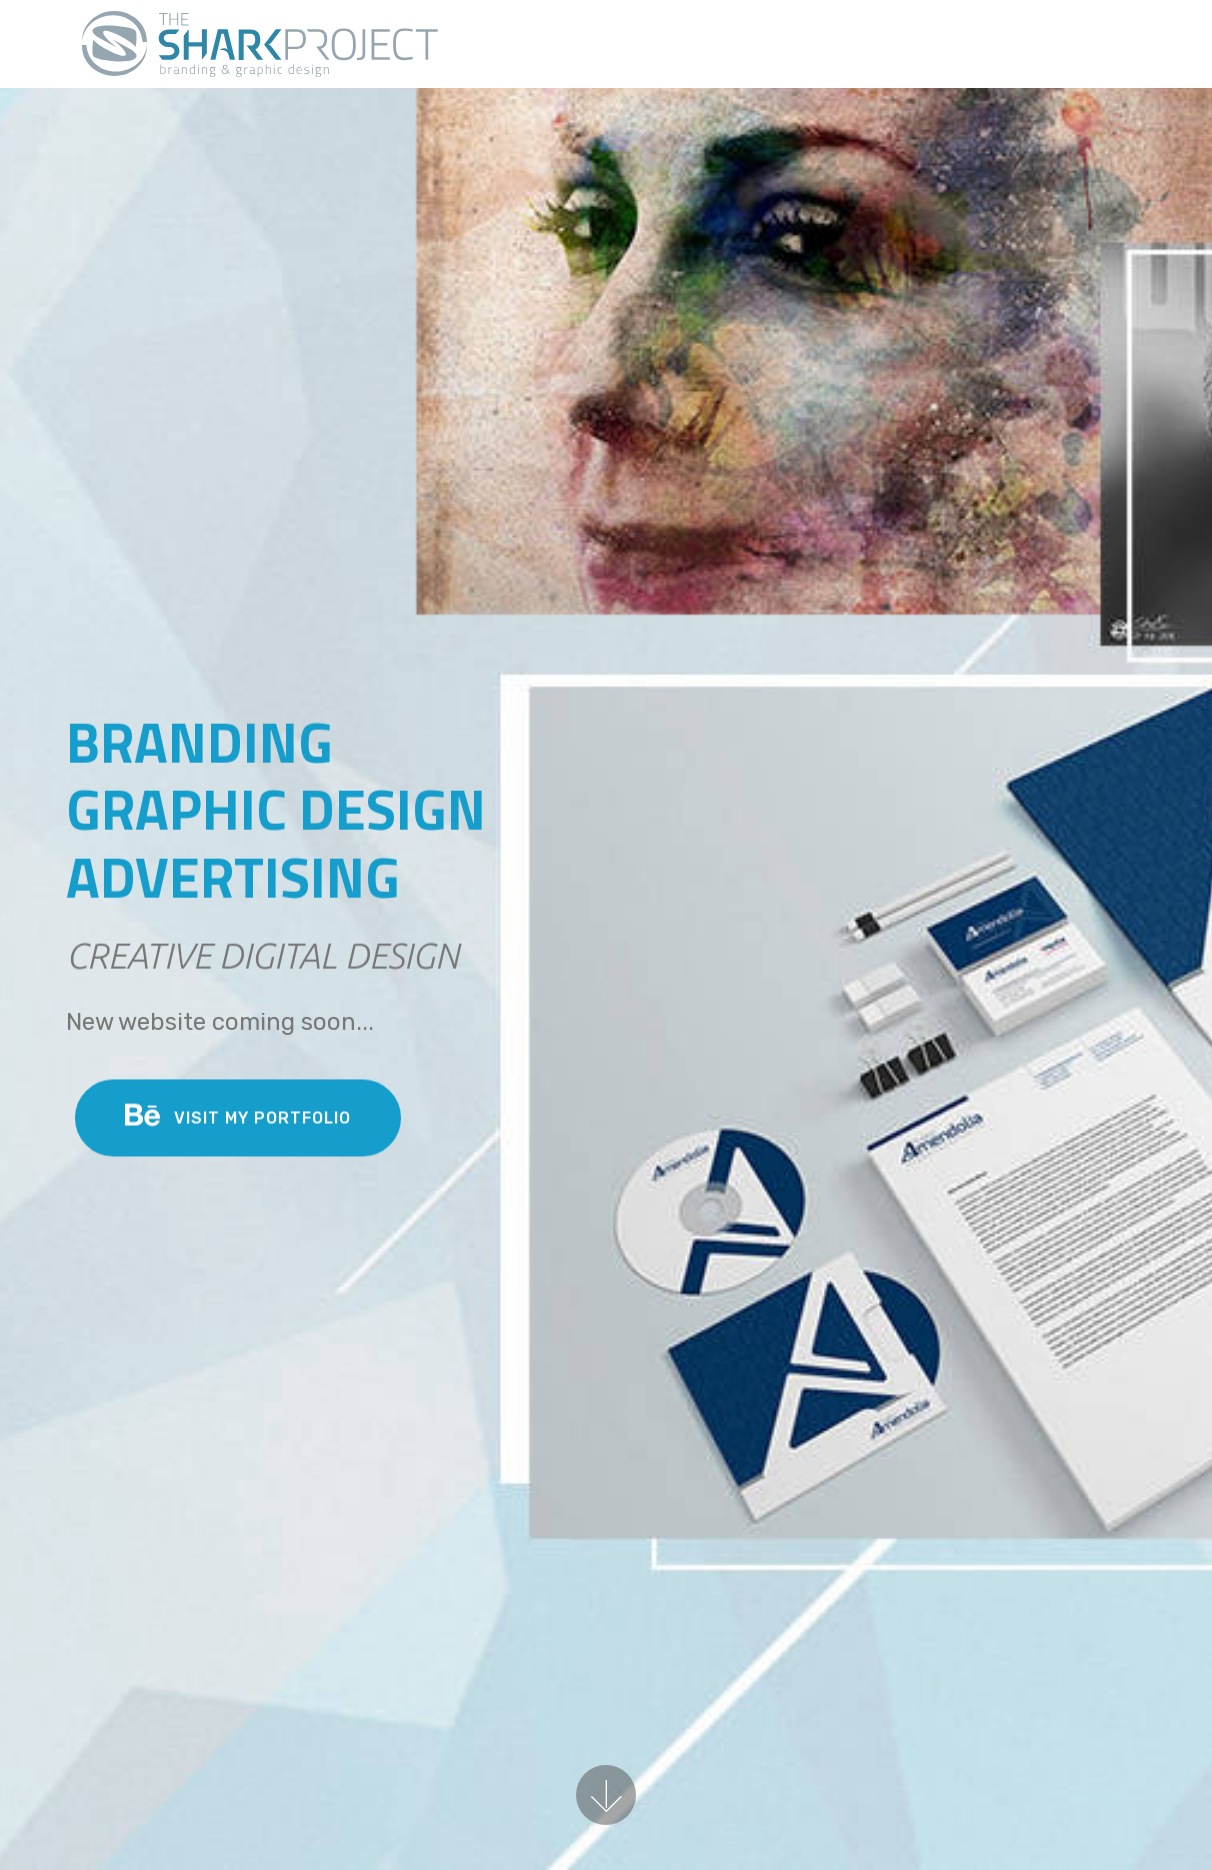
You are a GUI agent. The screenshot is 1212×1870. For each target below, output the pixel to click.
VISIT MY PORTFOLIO (238, 1120)
